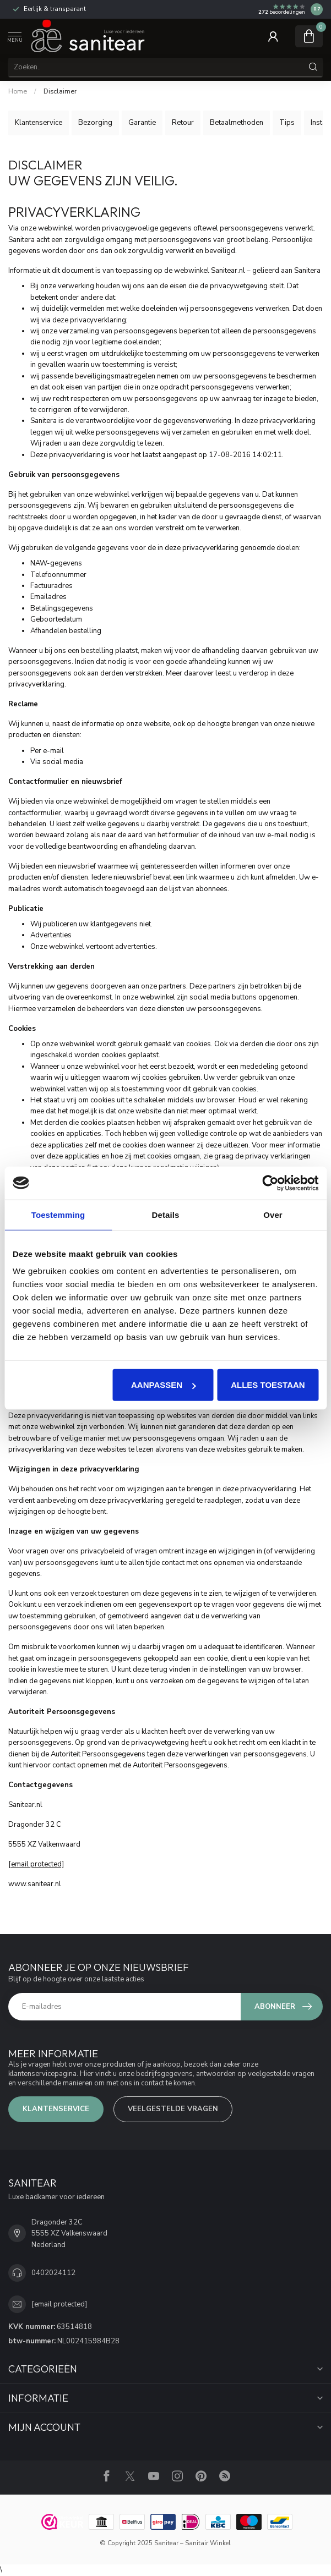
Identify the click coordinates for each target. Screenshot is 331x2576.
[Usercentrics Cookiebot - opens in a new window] (270, 1182)
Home (17, 91)
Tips (287, 123)
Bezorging (95, 123)
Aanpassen (163, 1384)
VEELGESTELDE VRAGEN (173, 2109)
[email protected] (36, 1864)
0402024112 (53, 2273)
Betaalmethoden (236, 123)
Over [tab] (273, 1214)
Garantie (142, 123)
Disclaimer (60, 91)
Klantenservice (38, 123)
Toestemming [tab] (58, 1214)
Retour (183, 123)
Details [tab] (166, 1214)
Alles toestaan (268, 1384)
